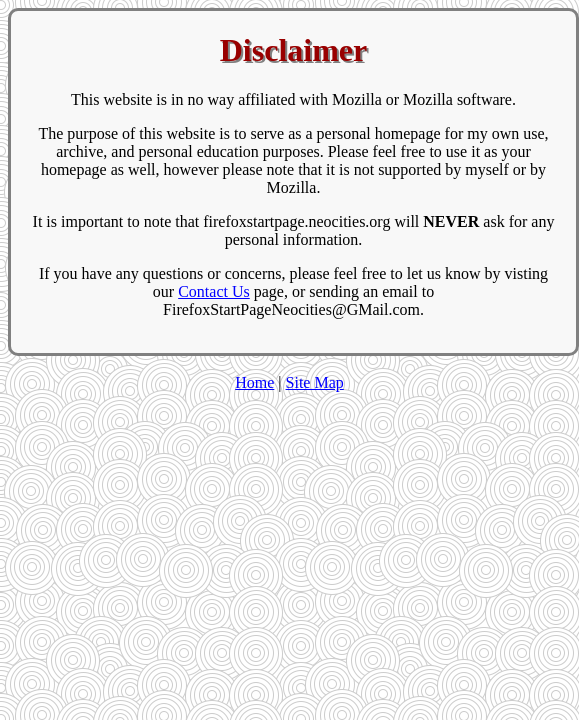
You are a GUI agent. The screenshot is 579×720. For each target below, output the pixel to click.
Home (254, 382)
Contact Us (214, 291)
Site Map (315, 382)
